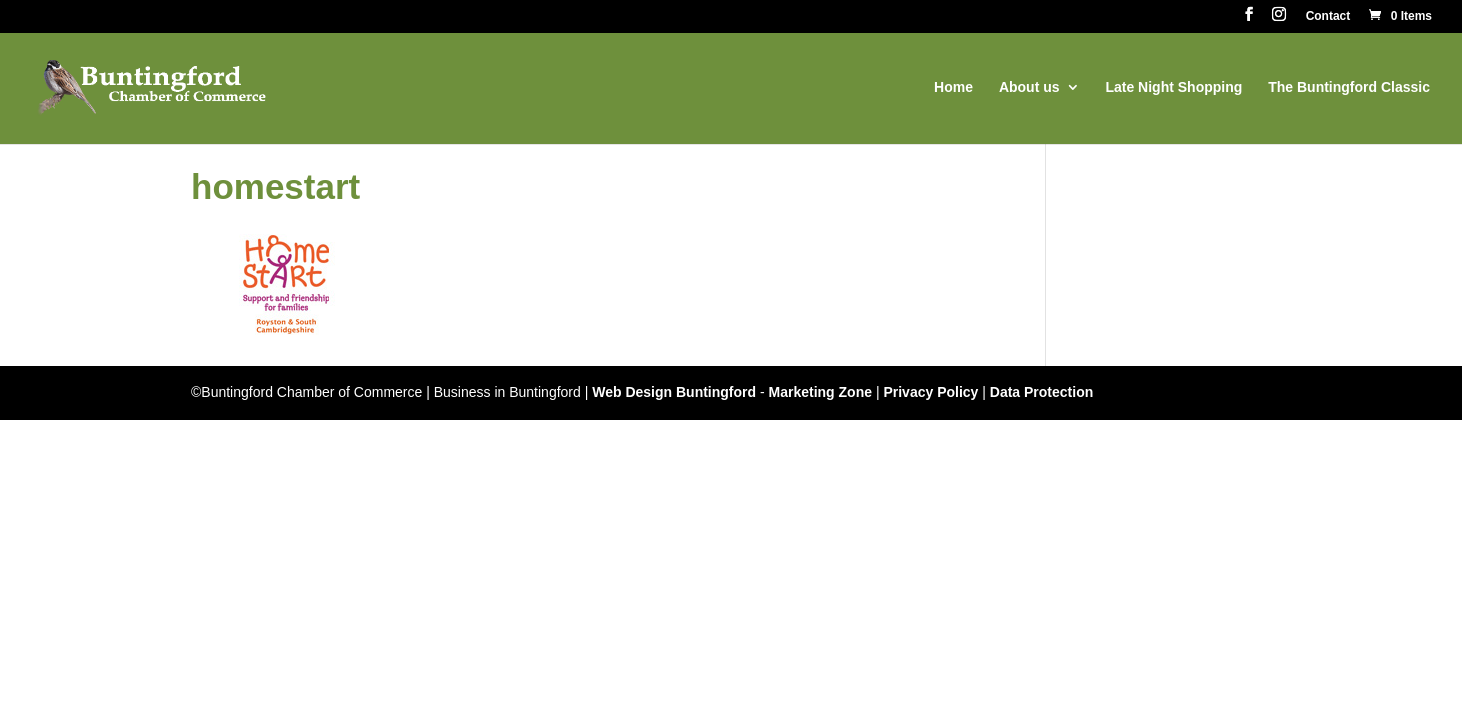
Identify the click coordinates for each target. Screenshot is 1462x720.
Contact (1328, 16)
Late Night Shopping (1173, 87)
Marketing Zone (820, 392)
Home (953, 87)
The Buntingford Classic (1349, 87)
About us (1029, 87)
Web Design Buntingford (674, 392)
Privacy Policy (930, 392)
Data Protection (1041, 392)
